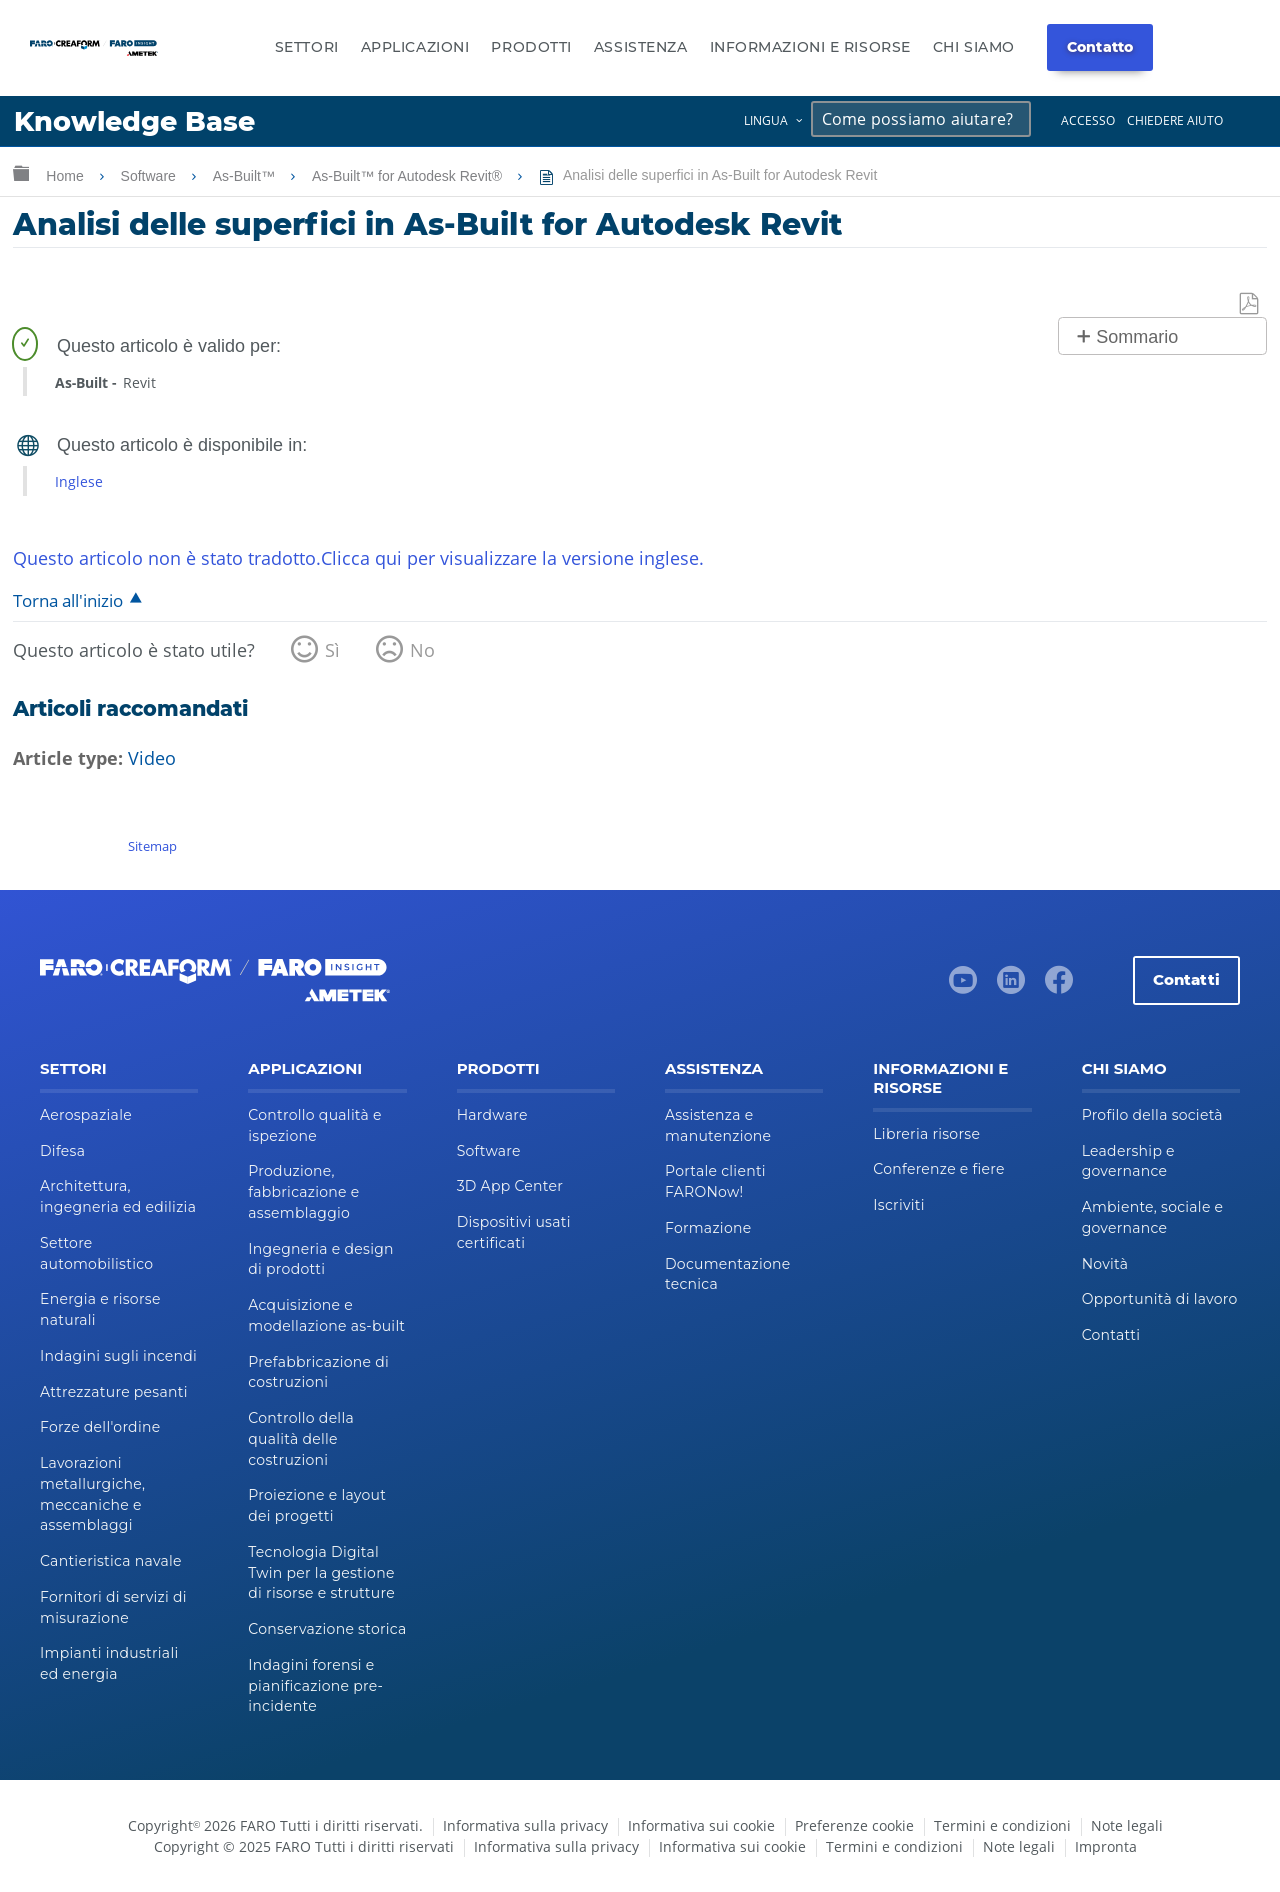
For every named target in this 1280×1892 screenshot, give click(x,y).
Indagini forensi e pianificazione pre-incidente (315, 1686)
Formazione (708, 1228)
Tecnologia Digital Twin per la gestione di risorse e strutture (321, 1573)
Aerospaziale (86, 1115)
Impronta (1106, 1846)
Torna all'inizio (68, 600)
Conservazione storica (327, 1629)
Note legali (1127, 1825)
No (422, 650)
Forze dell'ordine (100, 1427)
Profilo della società (1152, 1115)
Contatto (1100, 47)
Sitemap (152, 846)
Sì (332, 650)
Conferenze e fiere (938, 1169)
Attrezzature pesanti (114, 1392)
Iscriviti (898, 1205)
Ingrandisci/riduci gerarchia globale (21, 172)
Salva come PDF (1250, 304)
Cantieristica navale (111, 1561)
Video (152, 758)
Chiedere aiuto (1175, 120)
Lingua (766, 120)
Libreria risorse (926, 1134)
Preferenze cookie (854, 1825)
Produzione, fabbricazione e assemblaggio (303, 1192)
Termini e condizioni (1002, 1825)
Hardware (492, 1115)
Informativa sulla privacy (525, 1825)
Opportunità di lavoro (1160, 1299)
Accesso (1088, 120)
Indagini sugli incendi (118, 1356)
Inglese (79, 481)
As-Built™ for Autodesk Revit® (409, 176)
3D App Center (510, 1186)
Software (150, 176)
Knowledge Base (134, 121)
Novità (1105, 1264)
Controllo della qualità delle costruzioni (301, 1439)
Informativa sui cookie (701, 1825)
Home (66, 176)
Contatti (1186, 979)
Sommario (1137, 337)
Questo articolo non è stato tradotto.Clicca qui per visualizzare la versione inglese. (358, 558)
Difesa (62, 1151)
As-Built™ (246, 176)
